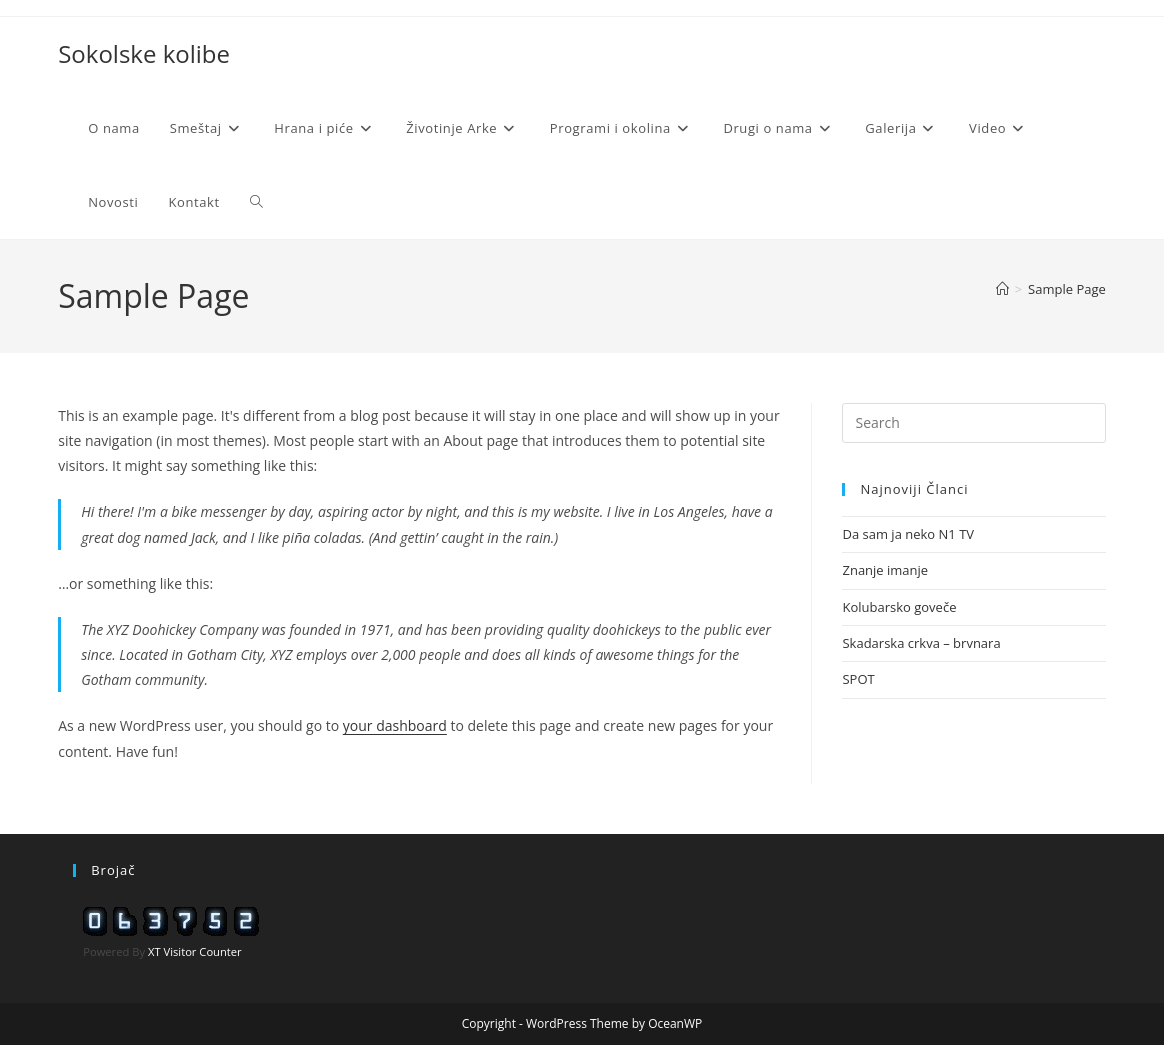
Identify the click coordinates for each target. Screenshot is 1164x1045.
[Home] (1002, 289)
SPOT (858, 679)
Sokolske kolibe (144, 53)
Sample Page (1067, 289)
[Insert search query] (973, 423)
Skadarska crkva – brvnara (921, 643)
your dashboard (395, 725)
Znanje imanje (885, 570)
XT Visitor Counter (195, 951)
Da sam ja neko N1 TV (908, 534)
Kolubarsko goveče (899, 607)
